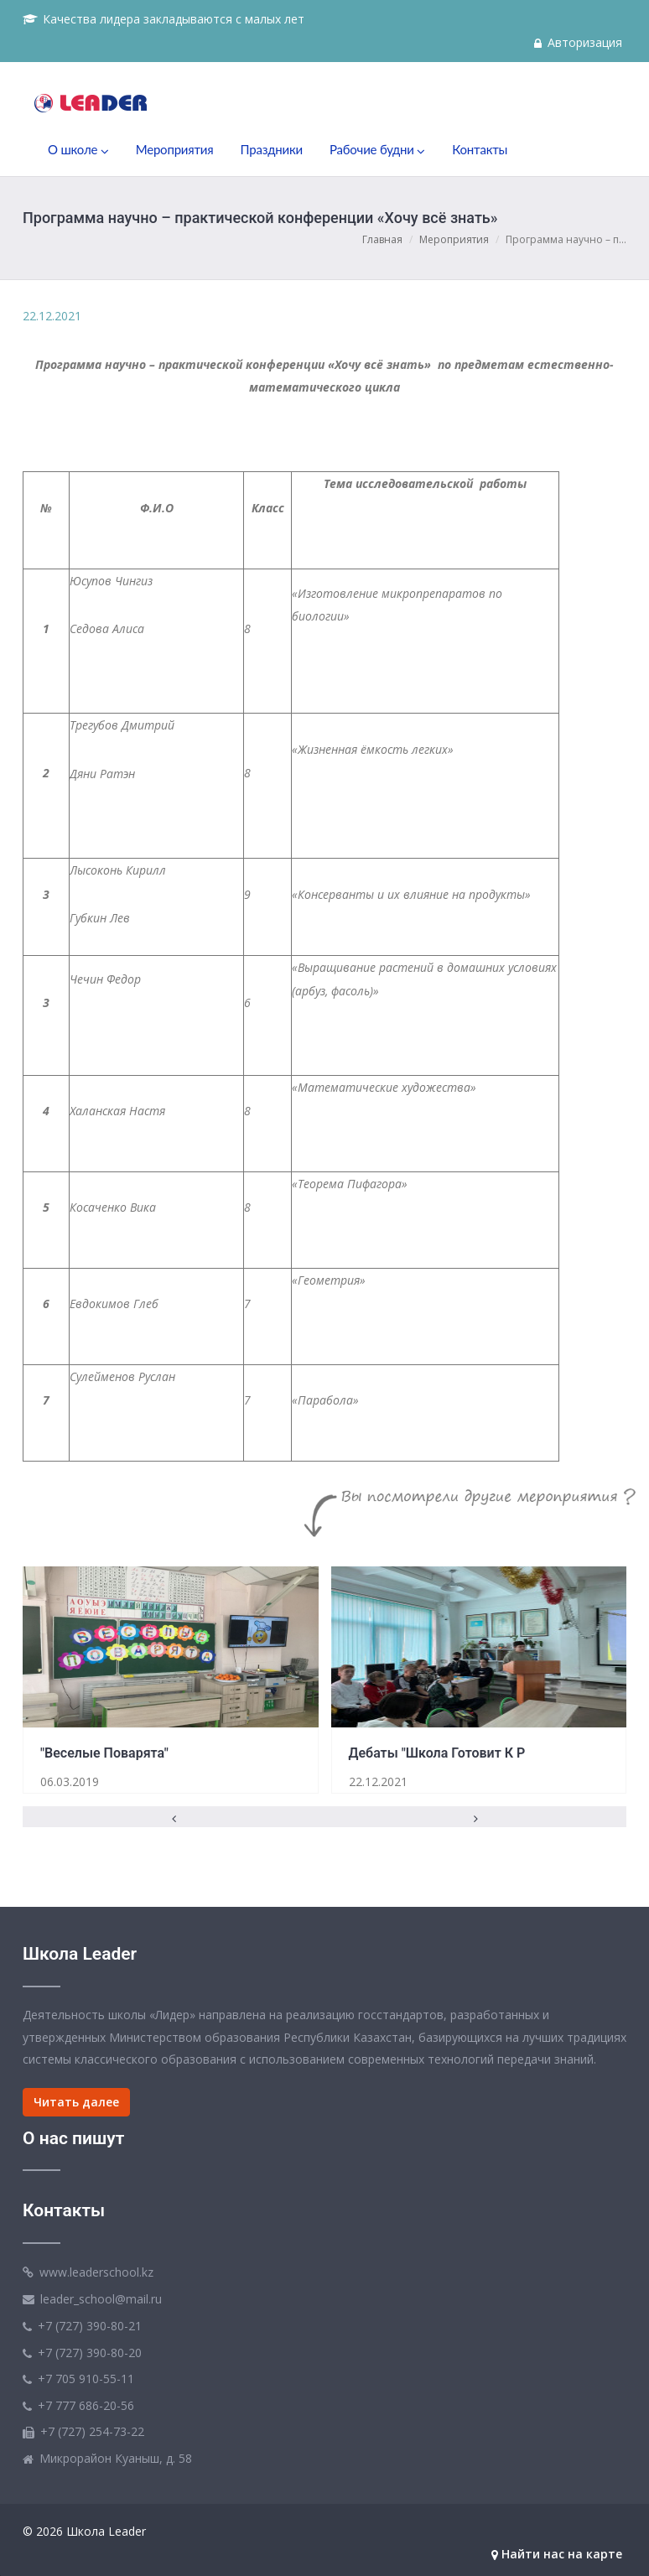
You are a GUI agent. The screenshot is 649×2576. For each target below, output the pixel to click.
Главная (382, 239)
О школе (78, 150)
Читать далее (76, 2102)
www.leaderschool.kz (96, 2272)
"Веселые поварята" (104, 1753)
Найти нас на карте (556, 2554)
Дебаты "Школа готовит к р (437, 1753)
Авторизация (578, 42)
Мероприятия (175, 149)
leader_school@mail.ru (101, 2299)
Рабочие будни (377, 150)
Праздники (272, 149)
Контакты (479, 149)
